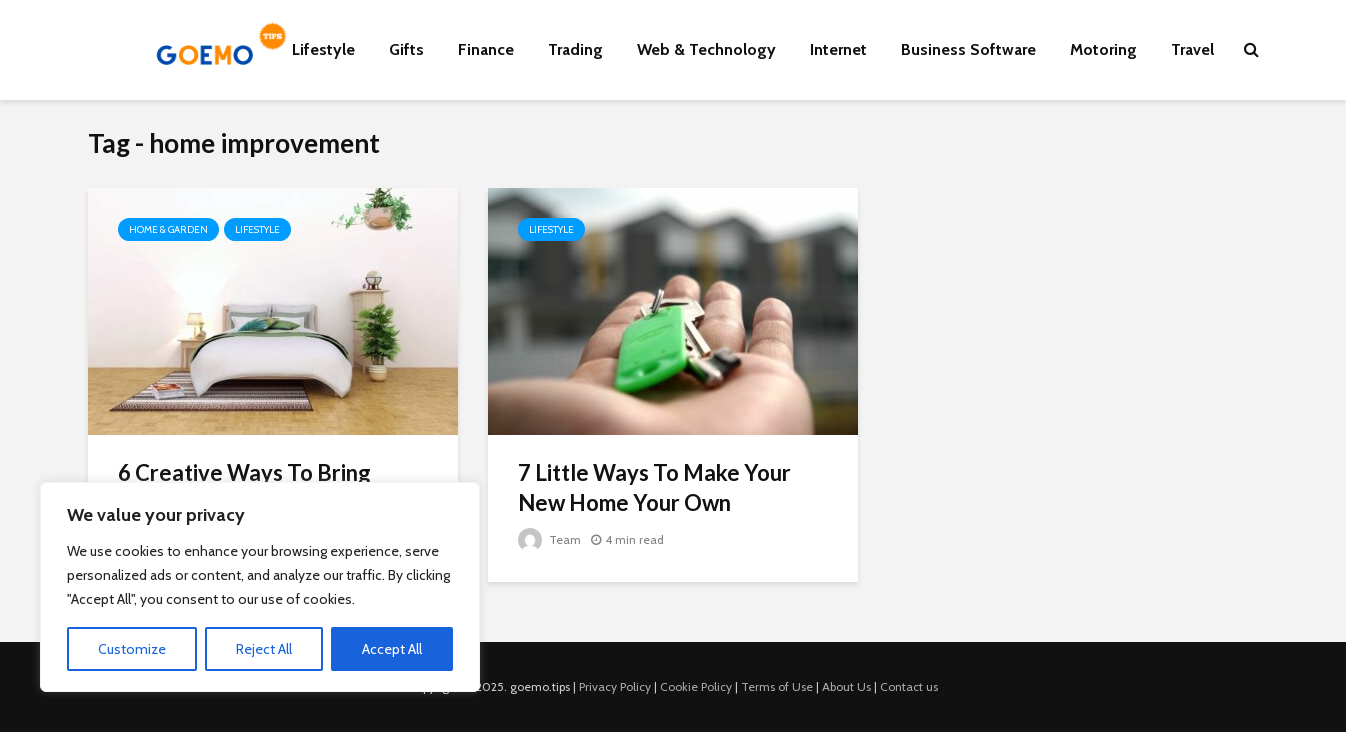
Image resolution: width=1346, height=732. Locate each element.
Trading (575, 49)
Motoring (1103, 49)
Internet (838, 49)
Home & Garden (168, 229)
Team (549, 539)
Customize (132, 649)
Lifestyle (323, 49)
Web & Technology (706, 49)
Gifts (406, 49)
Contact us (909, 686)
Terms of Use (777, 686)
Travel (1192, 49)
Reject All (264, 649)
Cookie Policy (696, 686)
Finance (486, 49)
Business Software (968, 49)
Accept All (392, 649)
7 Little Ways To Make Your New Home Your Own (654, 487)
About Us (846, 686)
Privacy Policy (615, 686)
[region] (260, 587)
